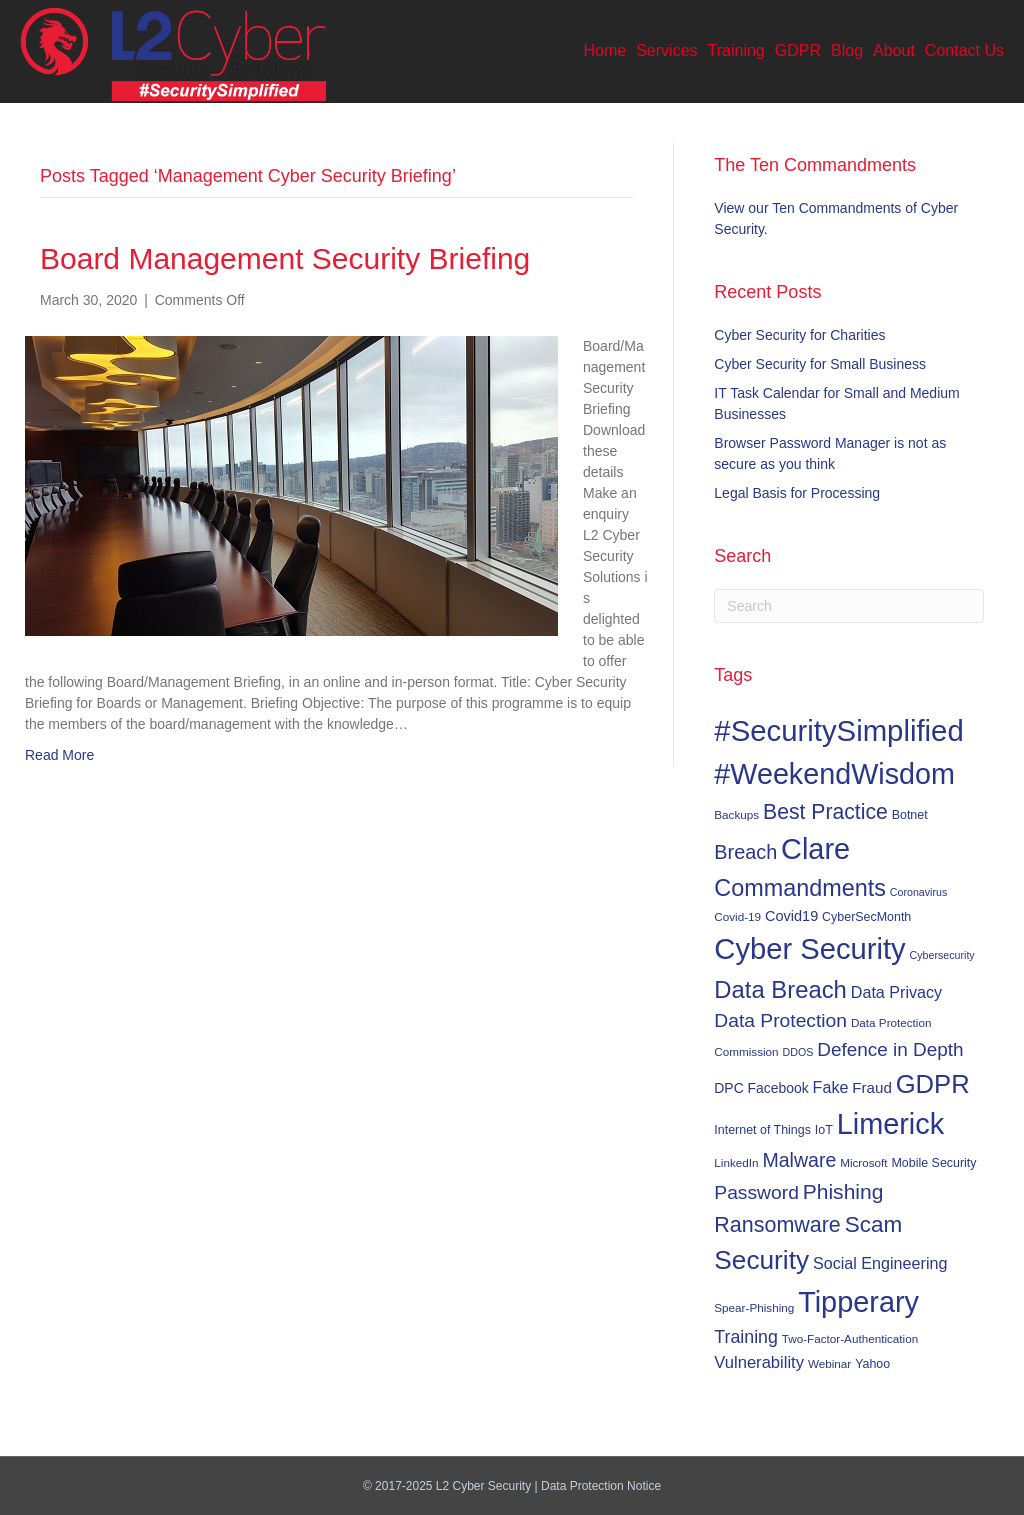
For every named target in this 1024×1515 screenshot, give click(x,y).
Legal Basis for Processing (797, 493)
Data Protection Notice (601, 1486)
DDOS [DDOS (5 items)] (798, 1052)
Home (605, 50)
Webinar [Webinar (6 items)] (829, 1363)
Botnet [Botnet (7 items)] (910, 815)
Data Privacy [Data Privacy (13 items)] (896, 992)
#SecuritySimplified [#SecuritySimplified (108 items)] (838, 730)
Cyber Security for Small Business (820, 364)
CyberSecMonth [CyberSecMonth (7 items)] (866, 917)
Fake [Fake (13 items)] (831, 1087)
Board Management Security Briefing (285, 258)
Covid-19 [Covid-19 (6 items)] (737, 916)
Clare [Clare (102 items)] (815, 849)
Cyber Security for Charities (799, 335)
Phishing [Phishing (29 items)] (843, 1191)
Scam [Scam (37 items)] (874, 1224)
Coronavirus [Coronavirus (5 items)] (918, 892)
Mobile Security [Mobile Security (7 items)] (934, 1163)
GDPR (798, 50)
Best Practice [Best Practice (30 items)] (825, 811)
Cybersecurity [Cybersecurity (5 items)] (942, 955)
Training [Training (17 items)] (746, 1337)
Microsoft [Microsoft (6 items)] (863, 1162)
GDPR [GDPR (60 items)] (933, 1084)
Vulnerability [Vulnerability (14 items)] (759, 1362)
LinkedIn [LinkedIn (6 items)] (736, 1162)
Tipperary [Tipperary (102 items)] (858, 1302)
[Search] (849, 606)
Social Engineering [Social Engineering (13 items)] (880, 1263)
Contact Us (964, 50)
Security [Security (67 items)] (761, 1260)
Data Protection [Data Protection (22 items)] (780, 1020)
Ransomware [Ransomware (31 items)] (777, 1225)
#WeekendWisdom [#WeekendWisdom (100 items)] (834, 774)
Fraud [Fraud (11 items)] (871, 1087)
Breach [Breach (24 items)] (745, 852)
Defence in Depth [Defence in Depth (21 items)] (890, 1049)
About (894, 50)
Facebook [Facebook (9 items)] (778, 1088)
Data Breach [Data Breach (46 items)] (780, 989)
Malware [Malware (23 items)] (799, 1160)
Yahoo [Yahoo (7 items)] (872, 1364)
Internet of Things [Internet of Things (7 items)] (762, 1130)
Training (736, 50)
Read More (59, 755)
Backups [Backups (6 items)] (736, 814)
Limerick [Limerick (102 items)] (891, 1124)
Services (666, 50)
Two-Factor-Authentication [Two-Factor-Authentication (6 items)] (850, 1338)
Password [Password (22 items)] (756, 1192)
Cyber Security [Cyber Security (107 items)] (809, 949)
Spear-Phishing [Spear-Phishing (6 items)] (754, 1307)
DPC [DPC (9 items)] (728, 1088)
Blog (847, 50)
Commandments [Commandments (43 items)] (800, 888)
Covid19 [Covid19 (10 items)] (791, 916)
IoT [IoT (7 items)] (824, 1130)
